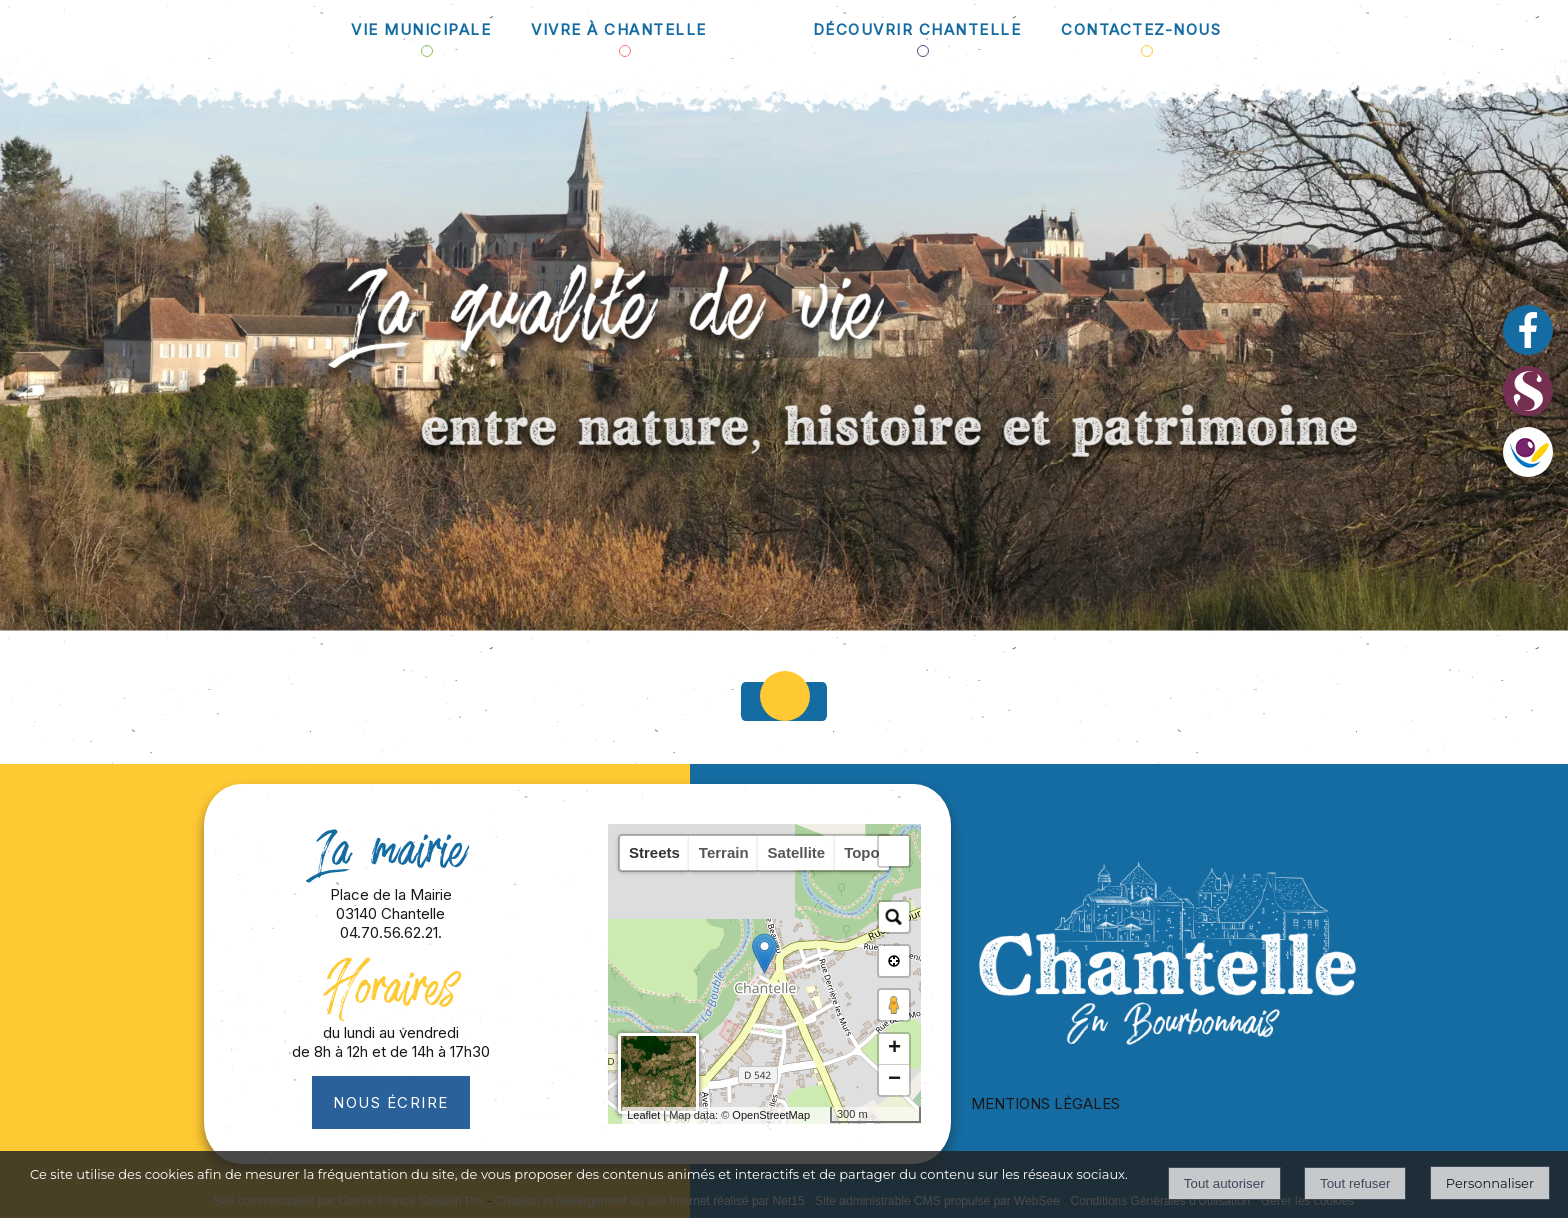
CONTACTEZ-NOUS (1141, 29)
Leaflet (643, 1115)
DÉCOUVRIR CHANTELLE (917, 29)
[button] (894, 851)
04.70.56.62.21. (391, 932)
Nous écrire (391, 1102)
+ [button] (894, 1049)
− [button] (894, 1080)
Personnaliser (1490, 1183)
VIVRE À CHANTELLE (619, 29)
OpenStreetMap (771, 1115)
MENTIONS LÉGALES (1045, 1103)
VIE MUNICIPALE (421, 29)
